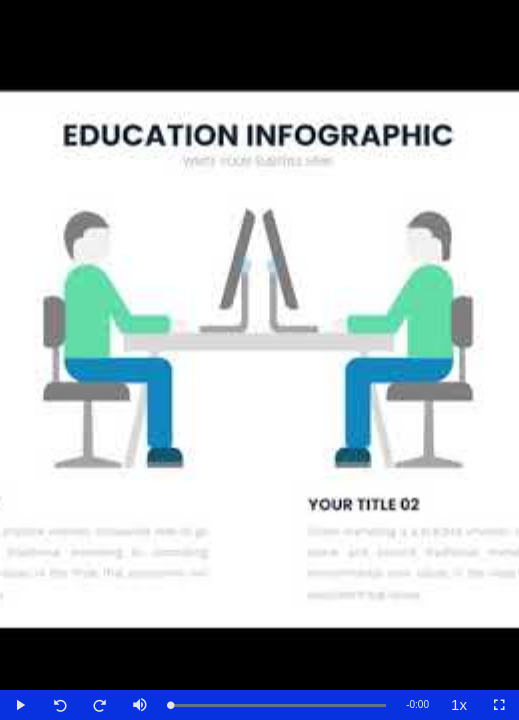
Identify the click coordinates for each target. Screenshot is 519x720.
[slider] (278, 705)
